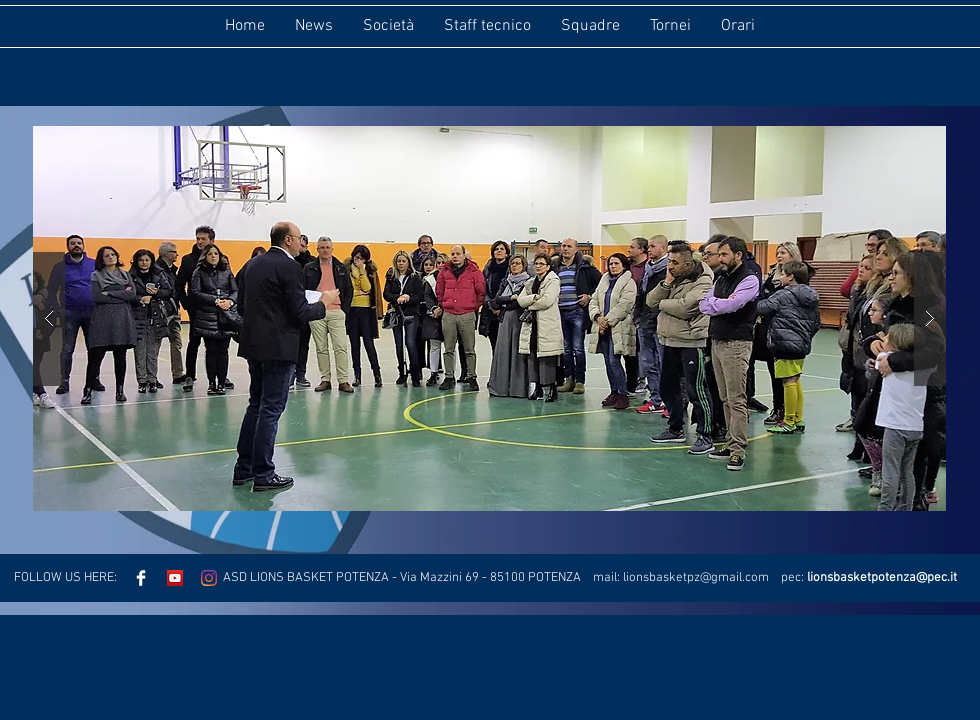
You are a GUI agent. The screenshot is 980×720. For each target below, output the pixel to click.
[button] (489, 318)
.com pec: (774, 578)
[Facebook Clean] (141, 578)
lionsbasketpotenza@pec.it (882, 578)
